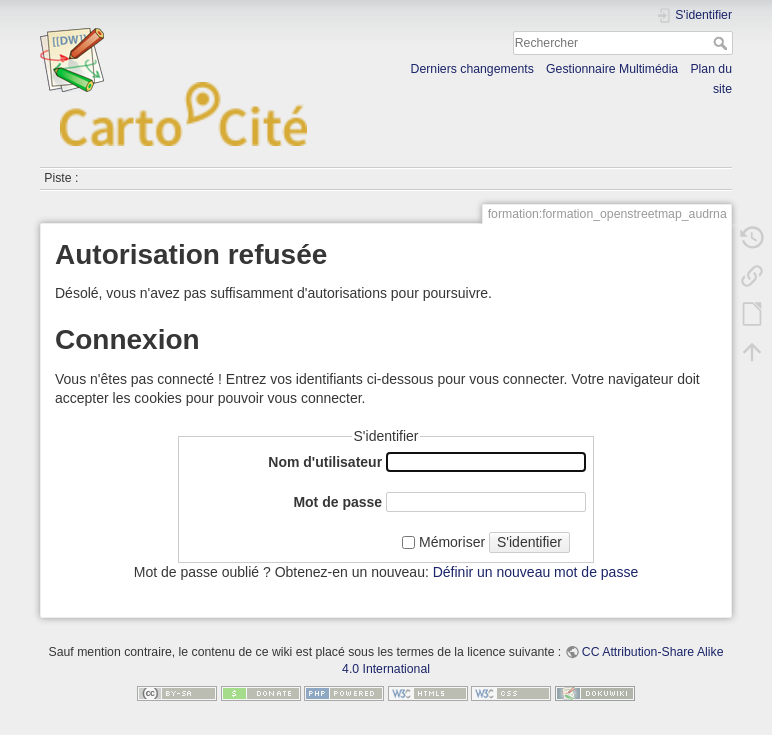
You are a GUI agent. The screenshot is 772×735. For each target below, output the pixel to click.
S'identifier (529, 542)
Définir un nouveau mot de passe (535, 572)
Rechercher (722, 43)
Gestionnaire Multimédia (612, 69)
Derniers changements (472, 69)
